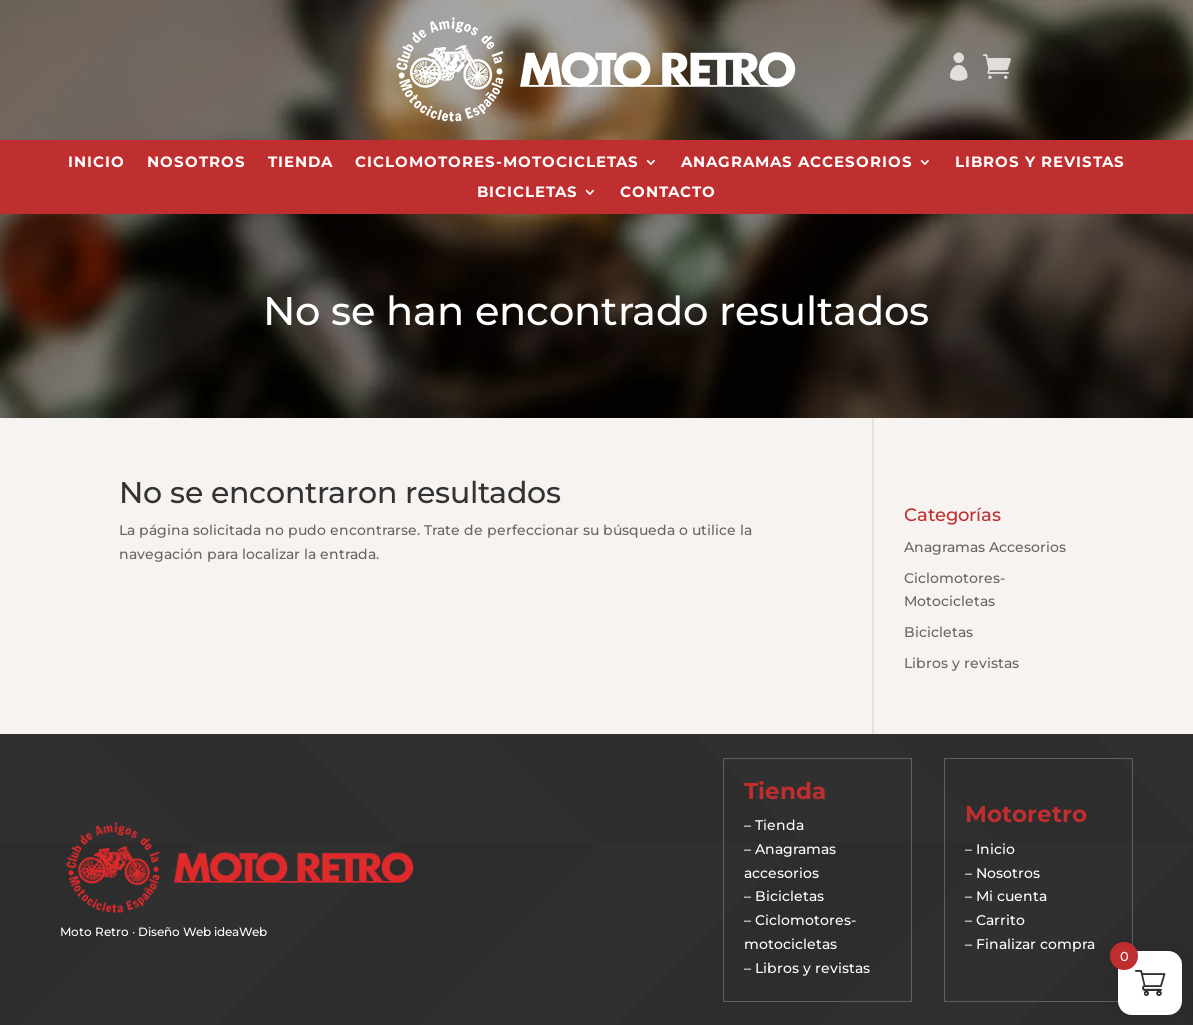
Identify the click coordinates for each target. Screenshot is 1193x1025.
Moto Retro (94, 931)
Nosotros (196, 163)
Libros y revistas (1040, 163)
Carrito (1000, 920)
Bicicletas (527, 193)
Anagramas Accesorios (797, 163)
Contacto (668, 193)
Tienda (300, 163)
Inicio (96, 163)
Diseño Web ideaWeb (202, 931)
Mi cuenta (1011, 896)
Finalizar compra (1035, 944)
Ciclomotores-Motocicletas (497, 163)
